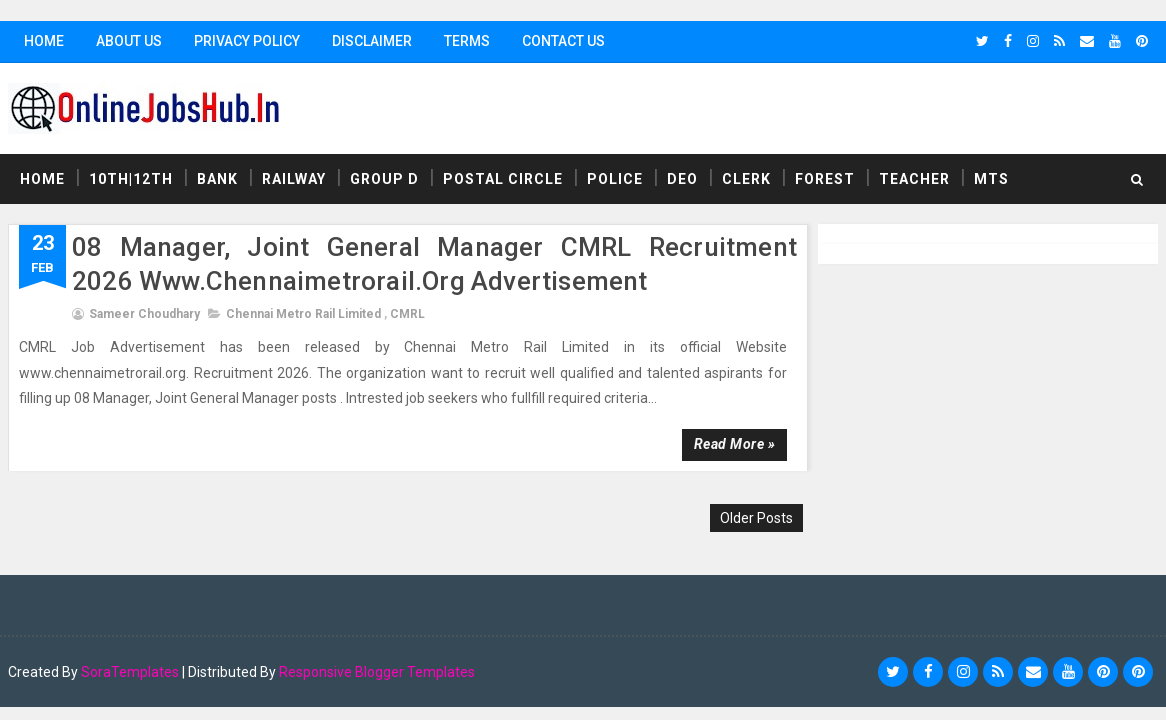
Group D (384, 179)
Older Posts (756, 518)
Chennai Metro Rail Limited (303, 314)
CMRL (407, 314)
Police (615, 179)
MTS (991, 179)
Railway (294, 179)
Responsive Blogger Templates (377, 672)
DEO (682, 179)
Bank (217, 179)
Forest (825, 179)
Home (44, 41)
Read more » (735, 444)
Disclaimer (372, 41)
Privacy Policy (247, 41)
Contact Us (563, 41)
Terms (467, 41)
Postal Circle (503, 179)
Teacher (914, 179)
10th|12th (131, 179)
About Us (129, 41)
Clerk (746, 179)
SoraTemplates (130, 672)
